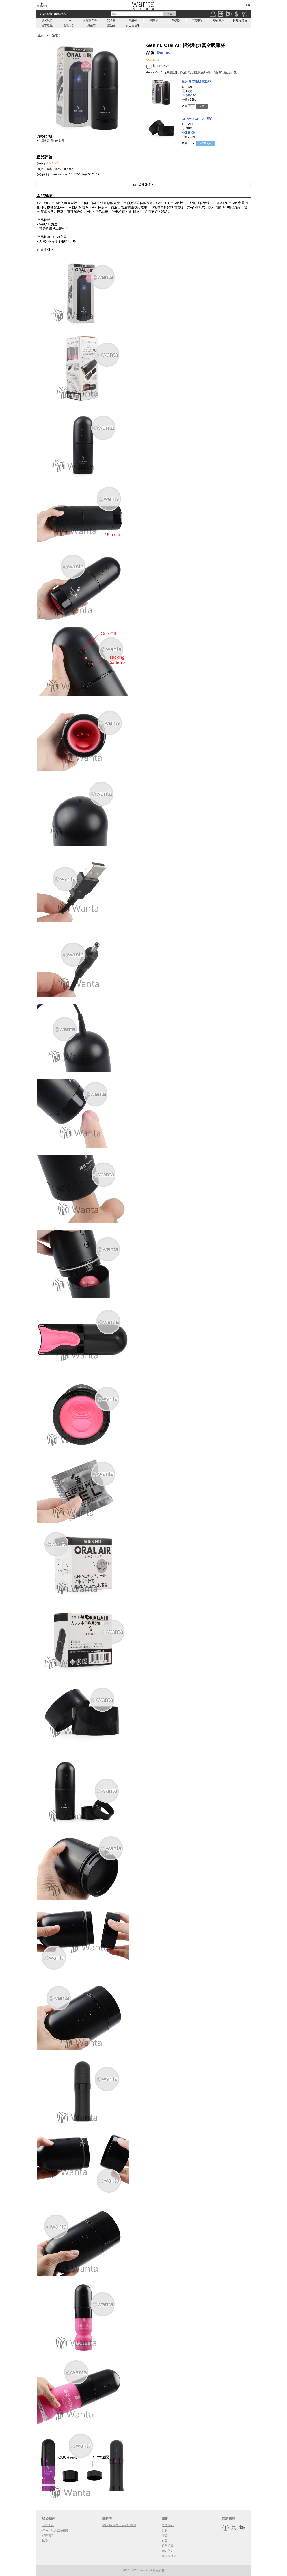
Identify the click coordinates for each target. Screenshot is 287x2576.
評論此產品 (157, 66)
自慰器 (176, 20)
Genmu (164, 52)
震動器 (111, 25)
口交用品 (197, 20)
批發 (45, 2540)
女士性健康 (133, 25)
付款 (165, 2540)
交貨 (165, 2535)
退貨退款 (168, 2545)
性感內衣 (68, 25)
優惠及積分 (169, 2556)
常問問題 (168, 2525)
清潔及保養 (90, 20)
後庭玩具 (47, 20)
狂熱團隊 (46, 14)
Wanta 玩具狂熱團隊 (55, 2530)
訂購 (165, 2530)
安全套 (111, 20)
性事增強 (47, 25)
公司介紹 (48, 2525)
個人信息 (168, 2550)
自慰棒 (133, 20)
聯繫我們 (48, 2535)
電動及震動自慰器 (53, 140)
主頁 (41, 35)
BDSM (68, 20)
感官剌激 (218, 20)
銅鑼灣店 (60, 14)
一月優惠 (90, 25)
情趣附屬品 (240, 20)
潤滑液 (154, 20)
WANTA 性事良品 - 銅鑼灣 (119, 2525)
